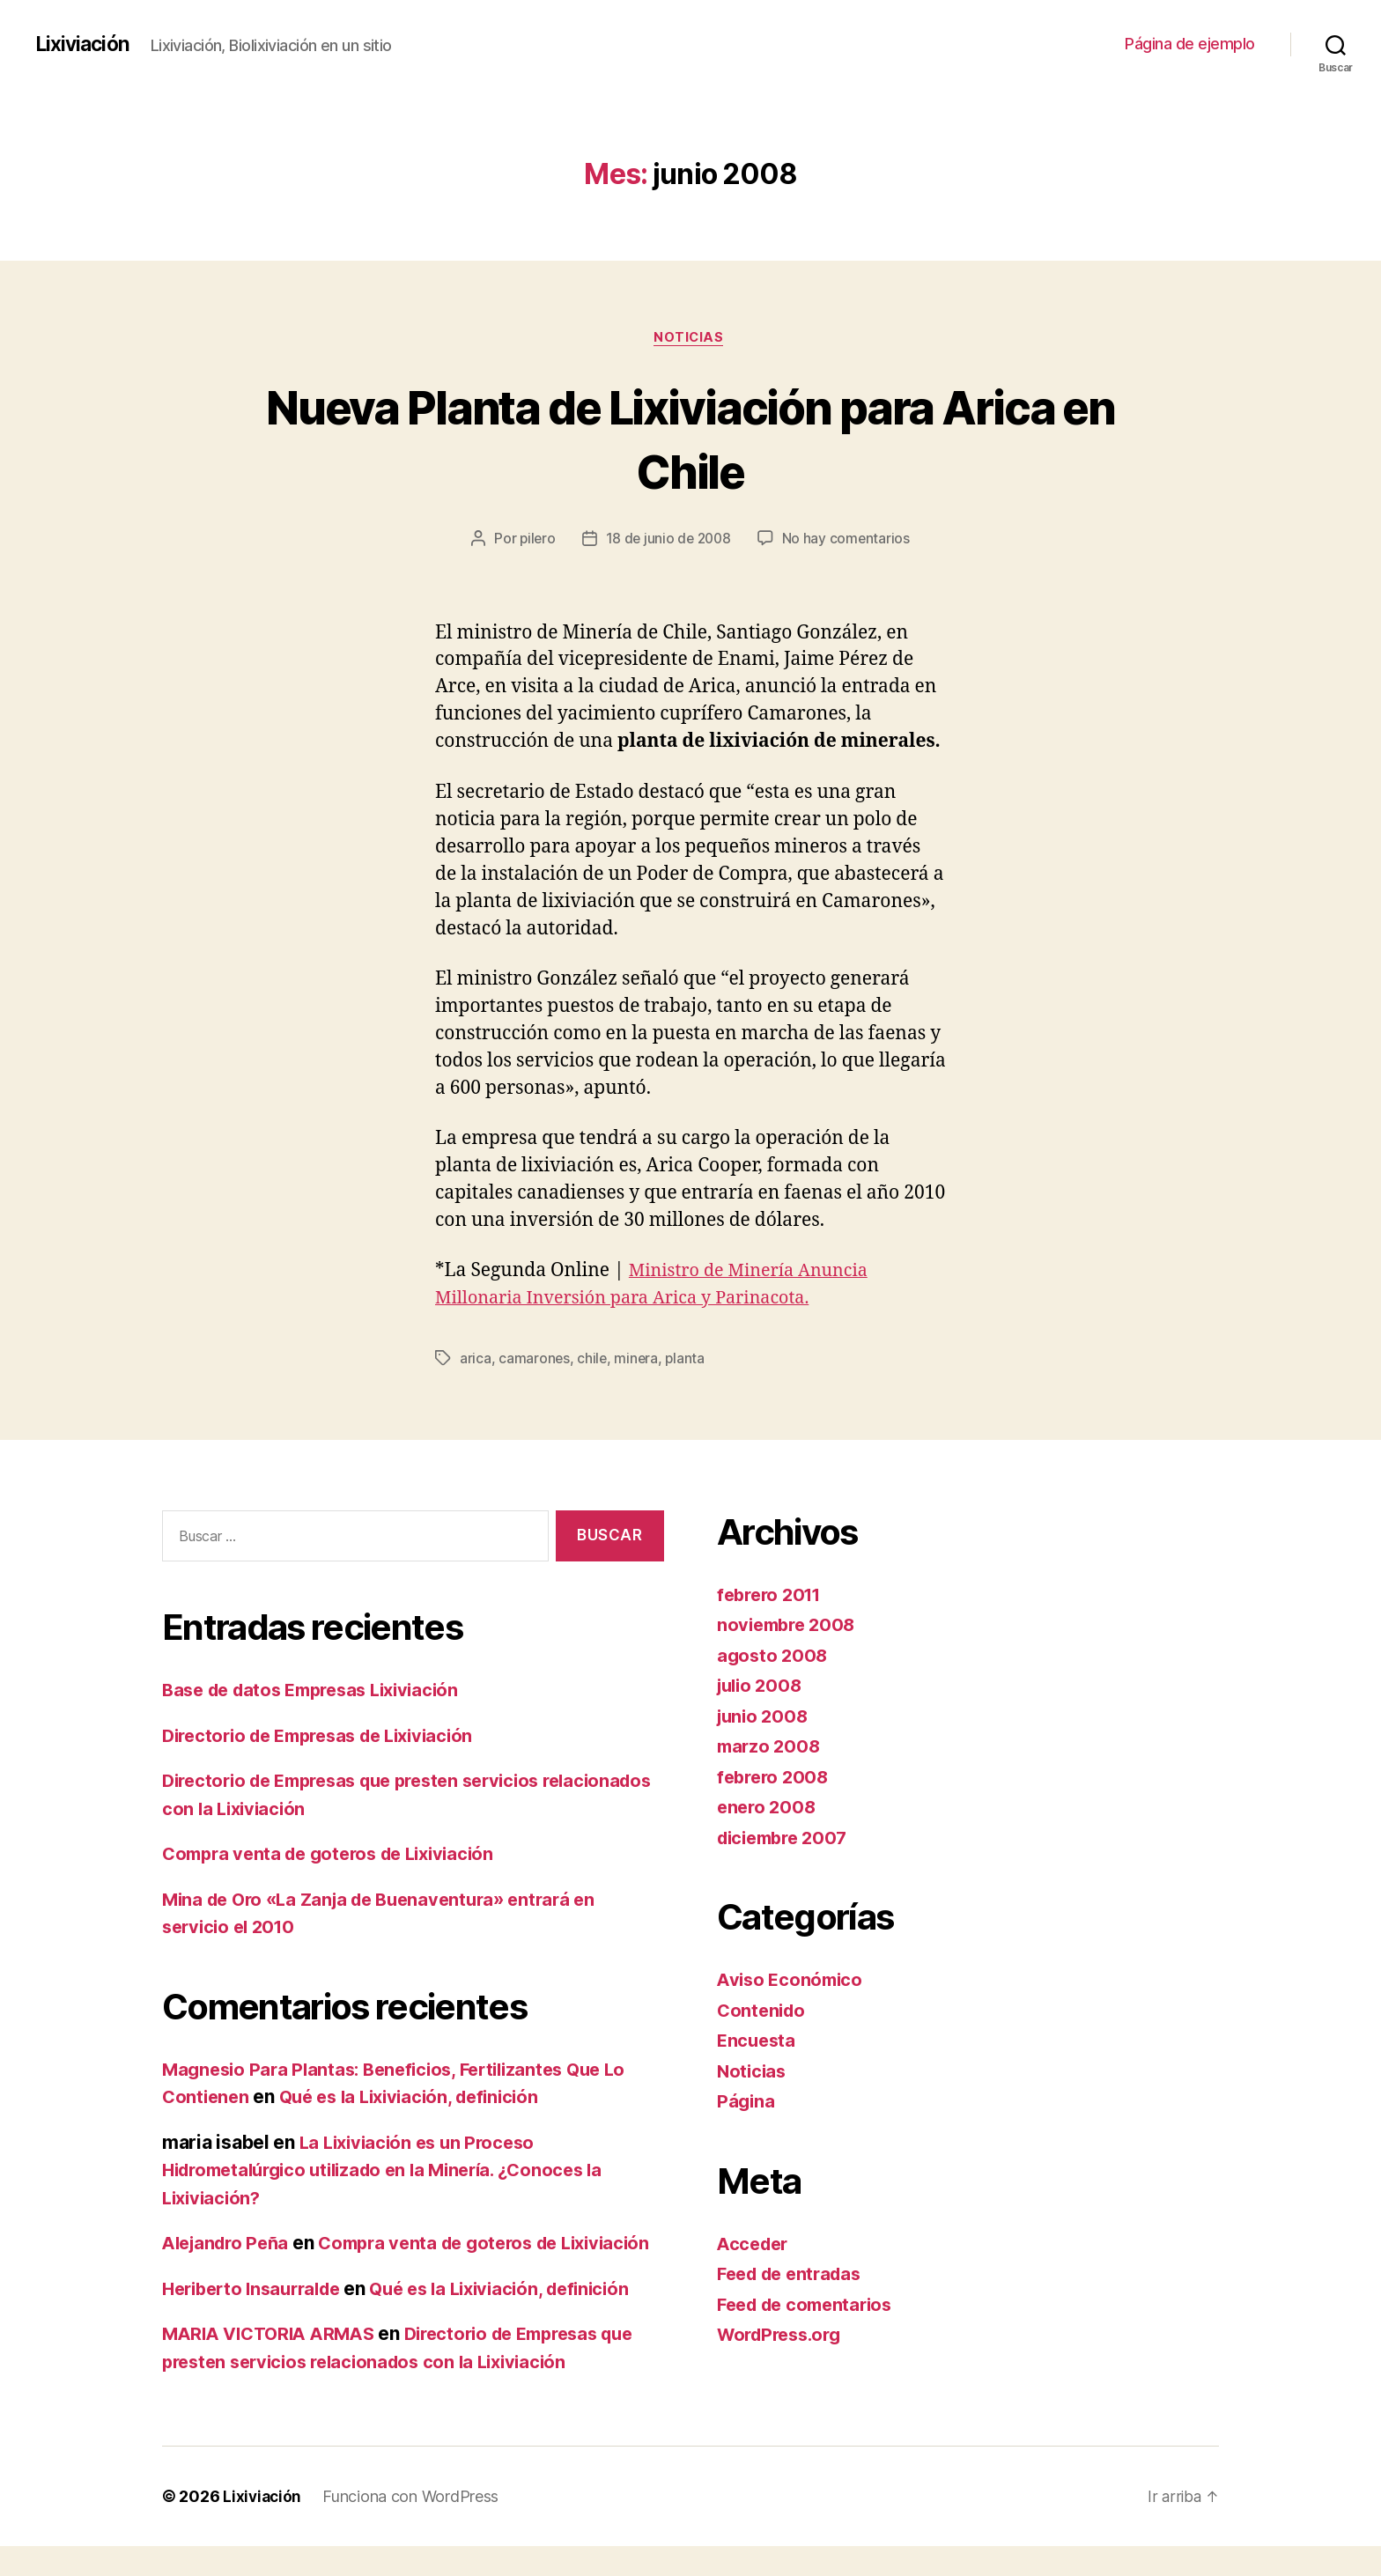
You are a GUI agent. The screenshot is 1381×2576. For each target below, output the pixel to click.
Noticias (690, 339)
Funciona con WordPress (413, 2526)
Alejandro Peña (229, 2244)
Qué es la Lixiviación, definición (420, 2098)
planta (687, 1360)
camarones (534, 1360)
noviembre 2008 (789, 1626)
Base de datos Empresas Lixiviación (320, 1691)
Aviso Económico (792, 1981)
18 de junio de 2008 (669, 541)
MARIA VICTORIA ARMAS (275, 2363)
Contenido (763, 2012)
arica (475, 1360)
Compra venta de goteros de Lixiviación (337, 1855)
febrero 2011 (773, 1596)
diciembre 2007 (787, 1839)
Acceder (755, 2245)
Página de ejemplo (1190, 43)
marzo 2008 (770, 1748)
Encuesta (758, 2042)
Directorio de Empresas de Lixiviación (328, 1737)
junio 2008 (764, 1718)
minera (638, 1360)
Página (746, 2103)
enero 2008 (768, 1808)
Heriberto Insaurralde (257, 2318)
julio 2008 (762, 1687)
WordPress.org (784, 2336)
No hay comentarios (849, 541)
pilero (534, 541)
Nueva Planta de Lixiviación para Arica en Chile (690, 439)
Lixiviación (84, 44)
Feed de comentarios (810, 2306)
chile (593, 1360)
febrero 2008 (775, 1779)
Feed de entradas (794, 2275)
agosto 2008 (774, 1657)
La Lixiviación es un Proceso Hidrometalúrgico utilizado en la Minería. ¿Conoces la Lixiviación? (396, 2172)
